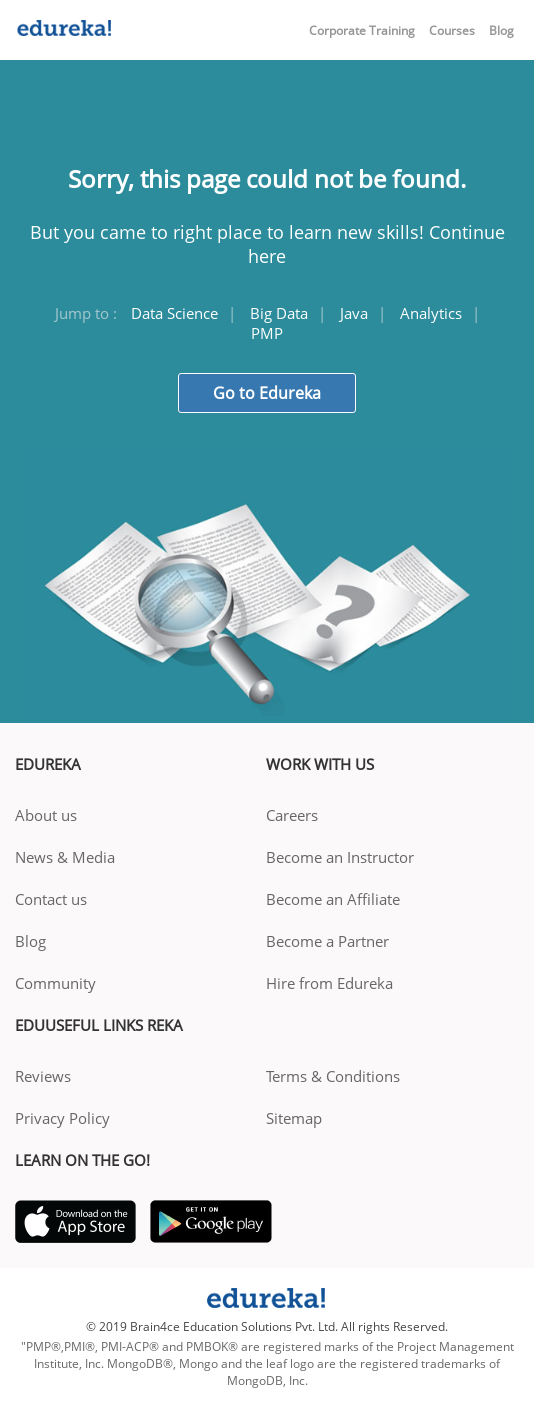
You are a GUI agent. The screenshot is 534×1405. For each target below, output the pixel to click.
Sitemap (294, 1118)
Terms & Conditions (333, 1076)
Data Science (174, 313)
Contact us (51, 899)
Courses (452, 30)
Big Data (279, 313)
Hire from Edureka (329, 983)
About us (46, 815)
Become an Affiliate (333, 899)
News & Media (65, 857)
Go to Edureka (267, 393)
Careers (292, 815)
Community (55, 983)
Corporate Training (362, 30)
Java (354, 313)
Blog (501, 30)
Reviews (43, 1076)
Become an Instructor (340, 857)
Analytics (431, 313)
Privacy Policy (62, 1118)
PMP (267, 333)
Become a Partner (327, 941)
